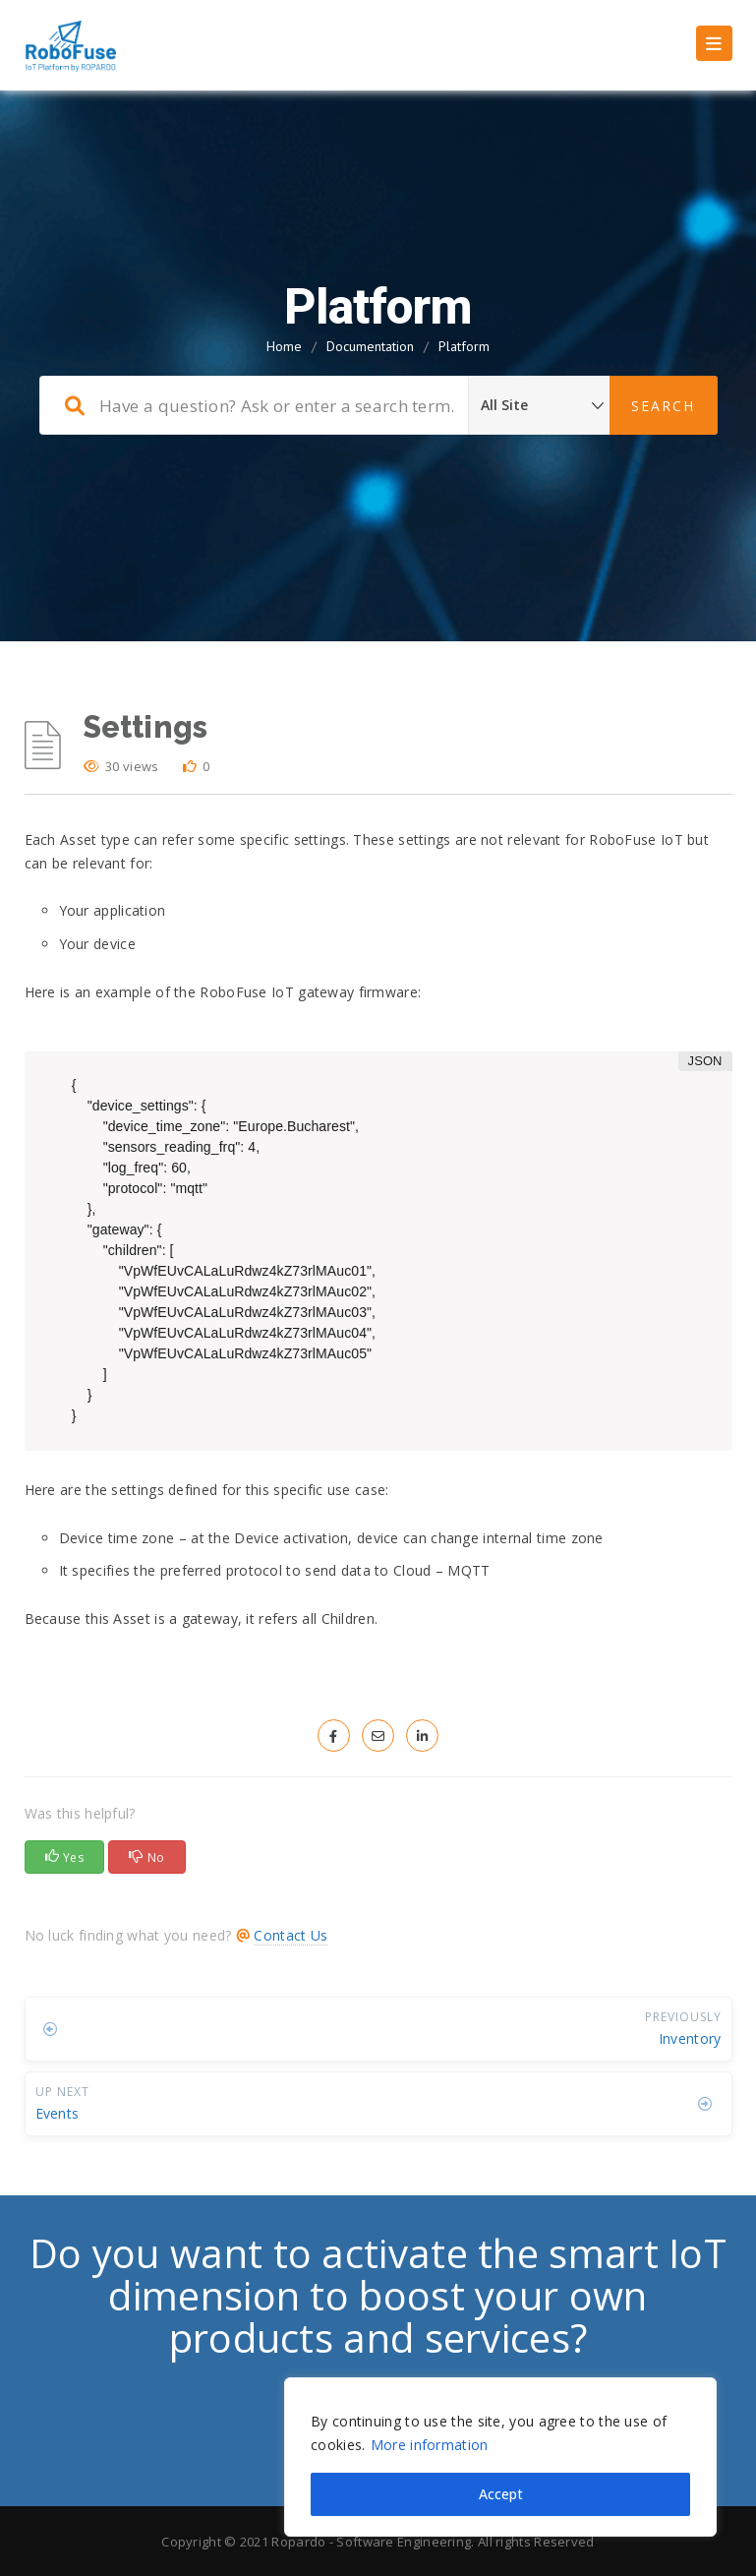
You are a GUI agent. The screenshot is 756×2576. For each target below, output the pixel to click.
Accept (501, 2494)
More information (430, 2444)
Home (284, 346)
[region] (500, 2457)
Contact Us (290, 1935)
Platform (464, 346)
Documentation (370, 346)
